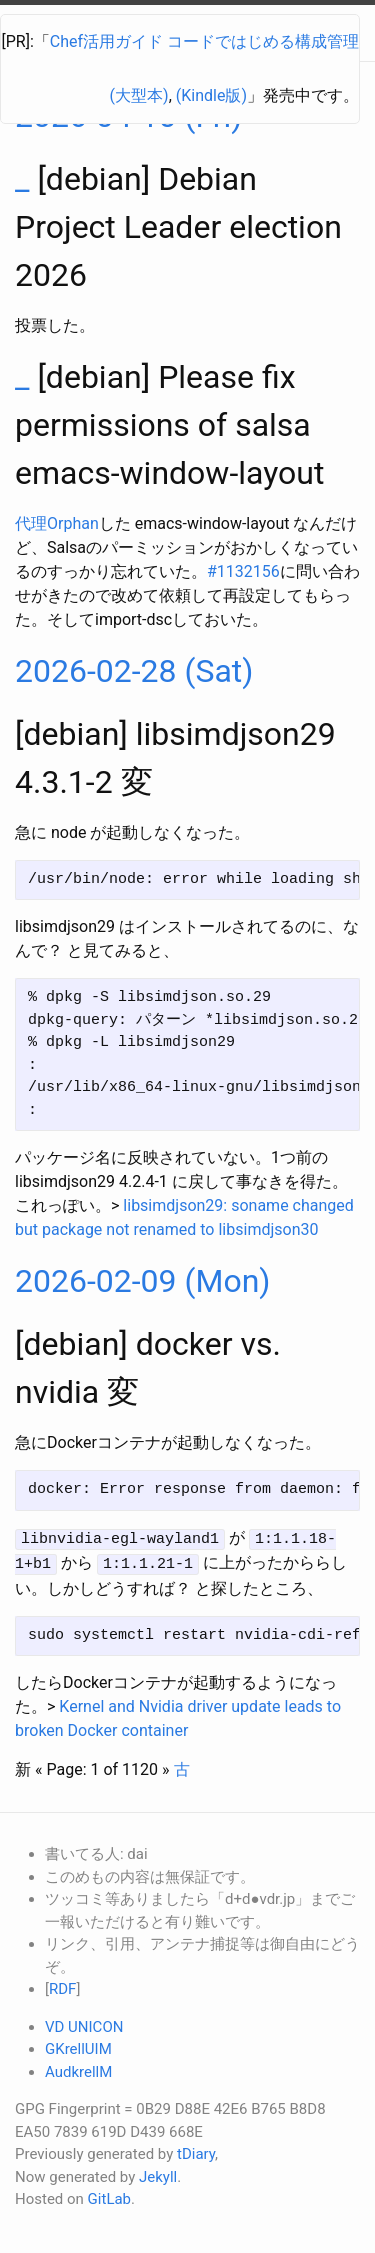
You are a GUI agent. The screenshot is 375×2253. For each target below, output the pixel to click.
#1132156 (243, 571)
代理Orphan (57, 523)
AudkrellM (78, 2069)
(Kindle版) (211, 95)
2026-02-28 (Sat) (134, 671)
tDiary (196, 2152)
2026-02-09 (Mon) (142, 1281)
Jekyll (158, 2174)
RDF (62, 1987)
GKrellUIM (78, 2047)
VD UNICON (84, 2024)
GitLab (109, 2197)
